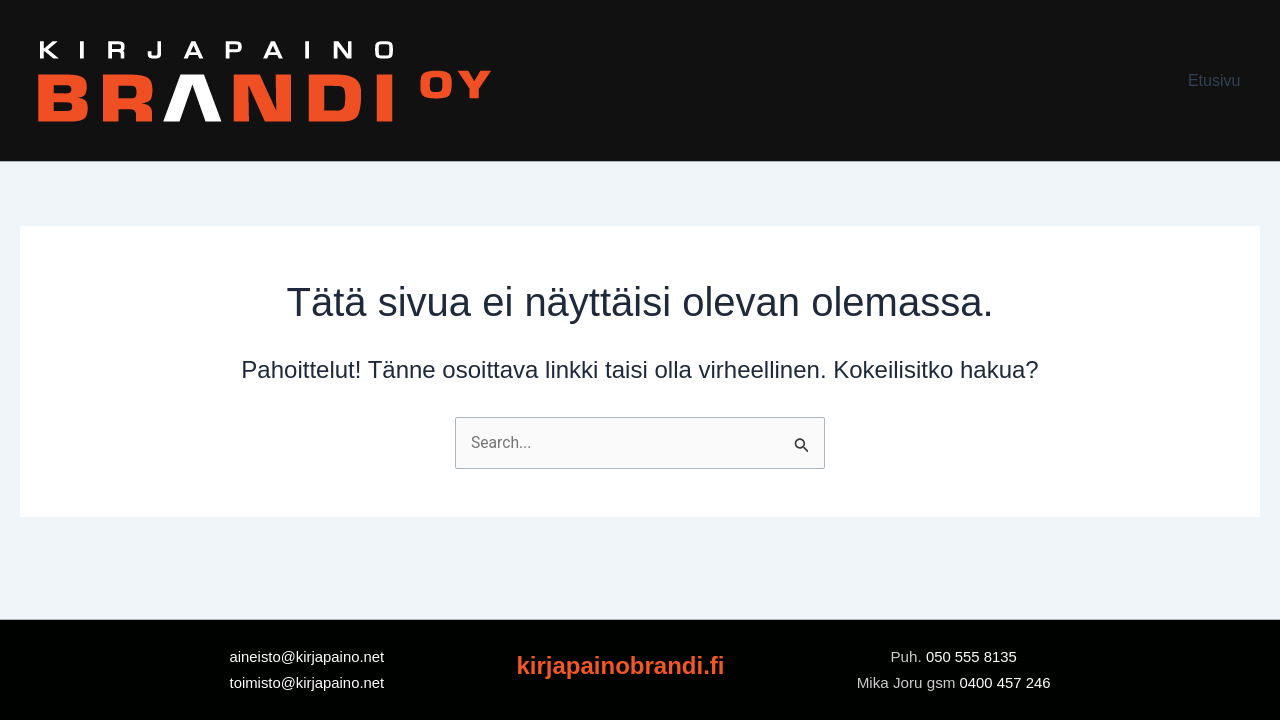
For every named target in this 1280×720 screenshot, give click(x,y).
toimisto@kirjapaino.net (306, 682)
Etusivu (1218, 80)
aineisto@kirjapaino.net (306, 656)
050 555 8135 (973, 656)
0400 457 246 (1004, 682)
